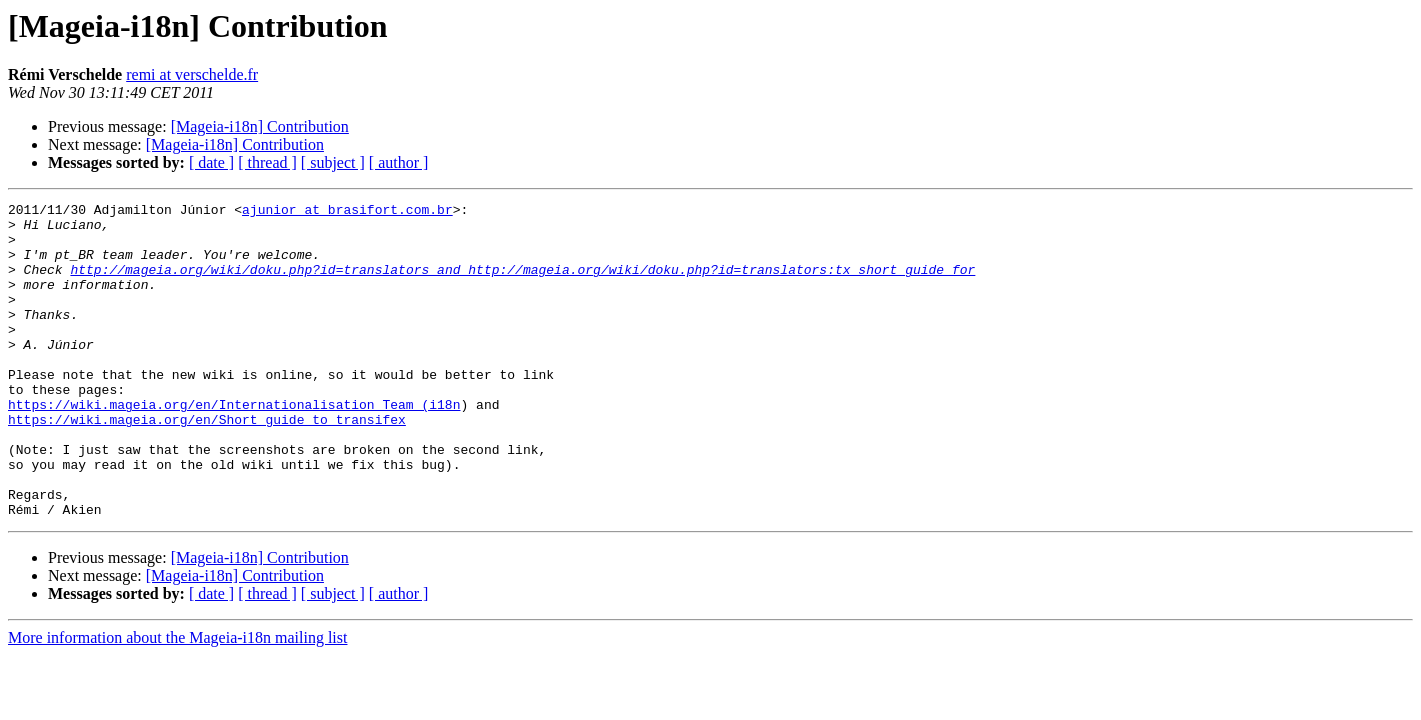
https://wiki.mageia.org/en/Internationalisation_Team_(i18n (234, 446)
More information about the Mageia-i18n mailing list (177, 700)
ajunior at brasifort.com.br (347, 212)
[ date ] (211, 162)
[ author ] (399, 162)
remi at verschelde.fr (192, 74)
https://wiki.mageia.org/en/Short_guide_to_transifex (207, 464)
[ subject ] (333, 162)
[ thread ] (267, 162)
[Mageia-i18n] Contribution (260, 126)
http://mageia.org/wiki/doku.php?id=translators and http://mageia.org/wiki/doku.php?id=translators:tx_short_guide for (522, 284)
